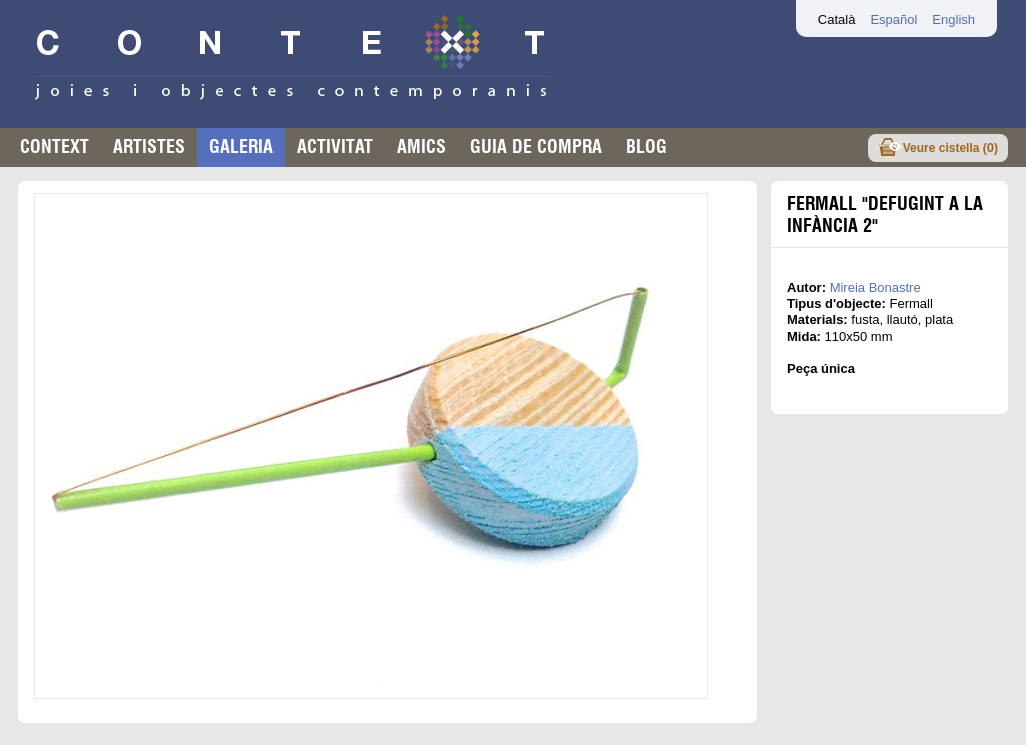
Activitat (335, 146)
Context (54, 146)
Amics (421, 146)
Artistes (149, 146)
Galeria (241, 146)
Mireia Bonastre (875, 287)
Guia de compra (536, 146)
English (953, 19)
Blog (646, 146)
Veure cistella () (950, 147)
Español (893, 19)
